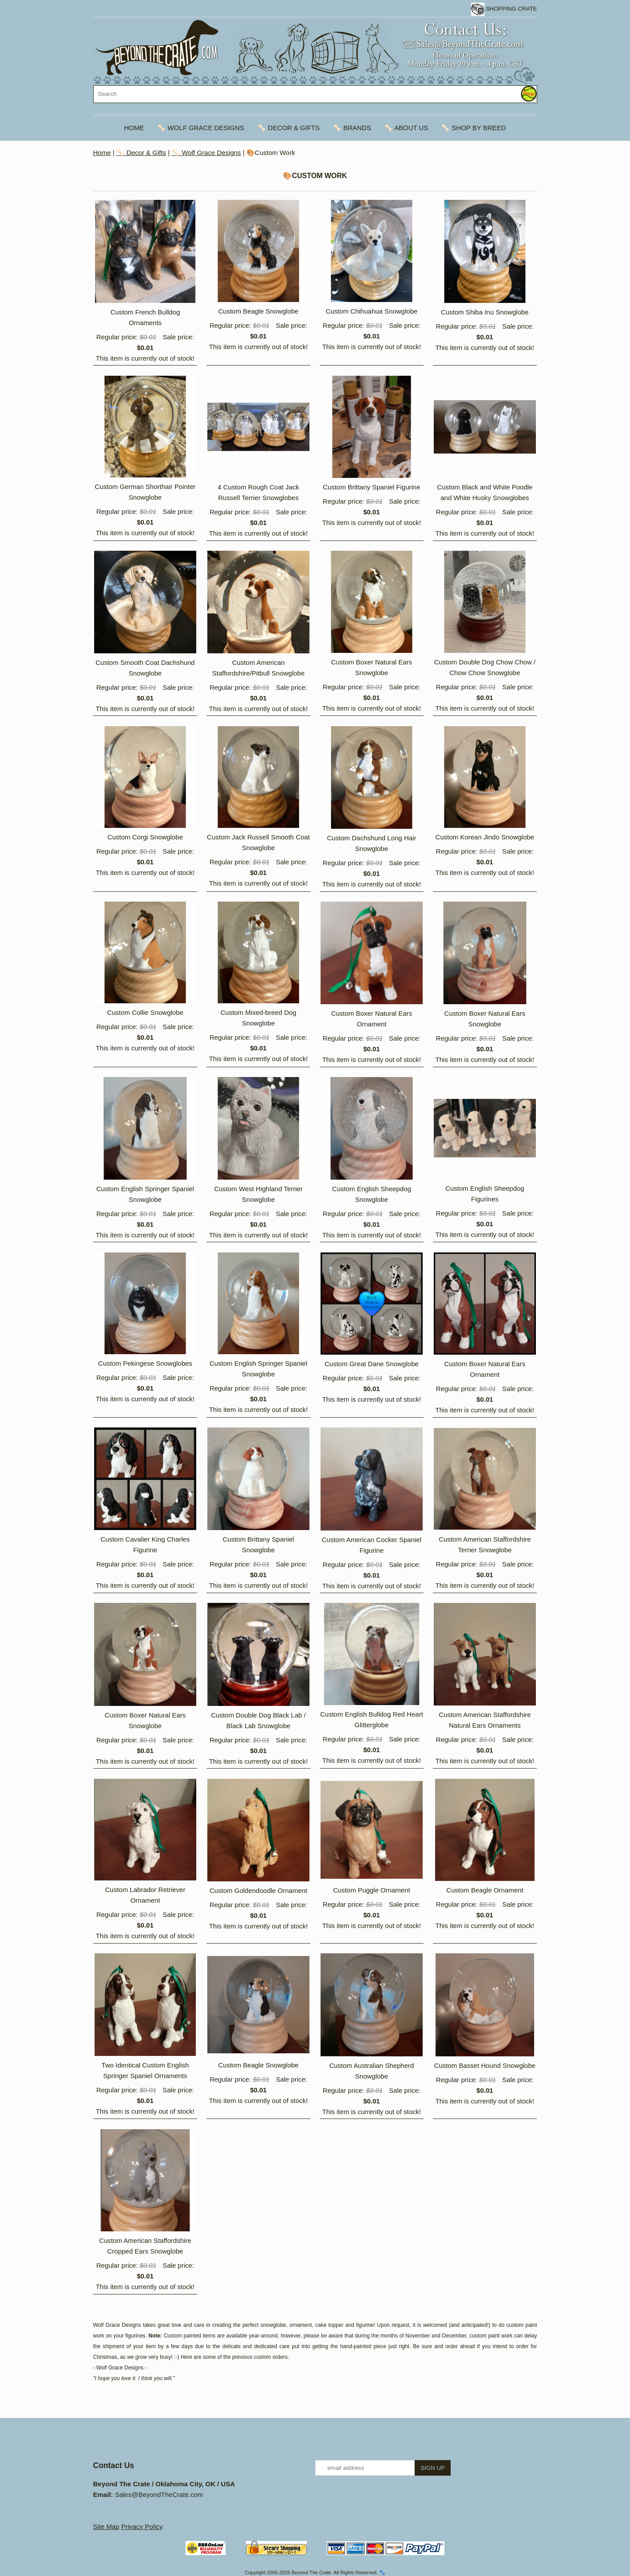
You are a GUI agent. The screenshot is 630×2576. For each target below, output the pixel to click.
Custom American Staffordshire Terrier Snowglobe (485, 1543)
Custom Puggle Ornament (371, 1888)
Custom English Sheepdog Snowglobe (371, 1193)
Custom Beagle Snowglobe (258, 311)
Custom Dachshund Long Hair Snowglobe (371, 843)
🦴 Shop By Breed (473, 127)
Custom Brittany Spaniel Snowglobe (258, 1543)
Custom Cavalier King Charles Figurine (145, 1543)
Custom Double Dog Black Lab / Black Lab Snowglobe (258, 1719)
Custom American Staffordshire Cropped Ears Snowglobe (145, 2244)
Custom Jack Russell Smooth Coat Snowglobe (258, 842)
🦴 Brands (352, 127)
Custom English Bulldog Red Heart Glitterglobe (371, 1718)
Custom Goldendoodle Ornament (258, 1888)
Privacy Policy (141, 2524)
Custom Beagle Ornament (484, 1888)
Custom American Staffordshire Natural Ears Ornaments (485, 1718)
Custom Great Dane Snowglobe (372, 1363)
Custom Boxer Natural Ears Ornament (371, 1018)
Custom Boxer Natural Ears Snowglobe (371, 667)
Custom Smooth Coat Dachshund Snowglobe (144, 668)
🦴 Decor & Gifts (289, 127)
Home (134, 127)
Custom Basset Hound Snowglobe (484, 2064)
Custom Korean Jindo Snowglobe (485, 837)
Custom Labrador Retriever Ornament (145, 1893)
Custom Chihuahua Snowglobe (372, 311)
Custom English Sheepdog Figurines (484, 1193)
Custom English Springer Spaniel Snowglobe (145, 1193)
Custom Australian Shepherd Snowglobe (371, 2069)
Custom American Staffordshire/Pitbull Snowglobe (258, 668)
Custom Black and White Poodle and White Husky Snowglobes (484, 492)
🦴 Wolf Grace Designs (200, 127)
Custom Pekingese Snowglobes (145, 1362)
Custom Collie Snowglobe (145, 1012)
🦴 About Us (406, 127)
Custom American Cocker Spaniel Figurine (371, 1544)
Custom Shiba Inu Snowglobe (485, 312)
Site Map (106, 2524)
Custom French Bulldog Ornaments (145, 317)
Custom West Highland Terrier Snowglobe (258, 1193)
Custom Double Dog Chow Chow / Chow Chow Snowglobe (484, 667)
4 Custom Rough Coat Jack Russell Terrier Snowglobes (258, 492)
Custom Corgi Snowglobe (145, 837)
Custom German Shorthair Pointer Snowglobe (145, 492)
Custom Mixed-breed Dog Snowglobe (259, 1017)
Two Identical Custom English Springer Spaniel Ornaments (145, 2069)
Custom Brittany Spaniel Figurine (371, 487)
